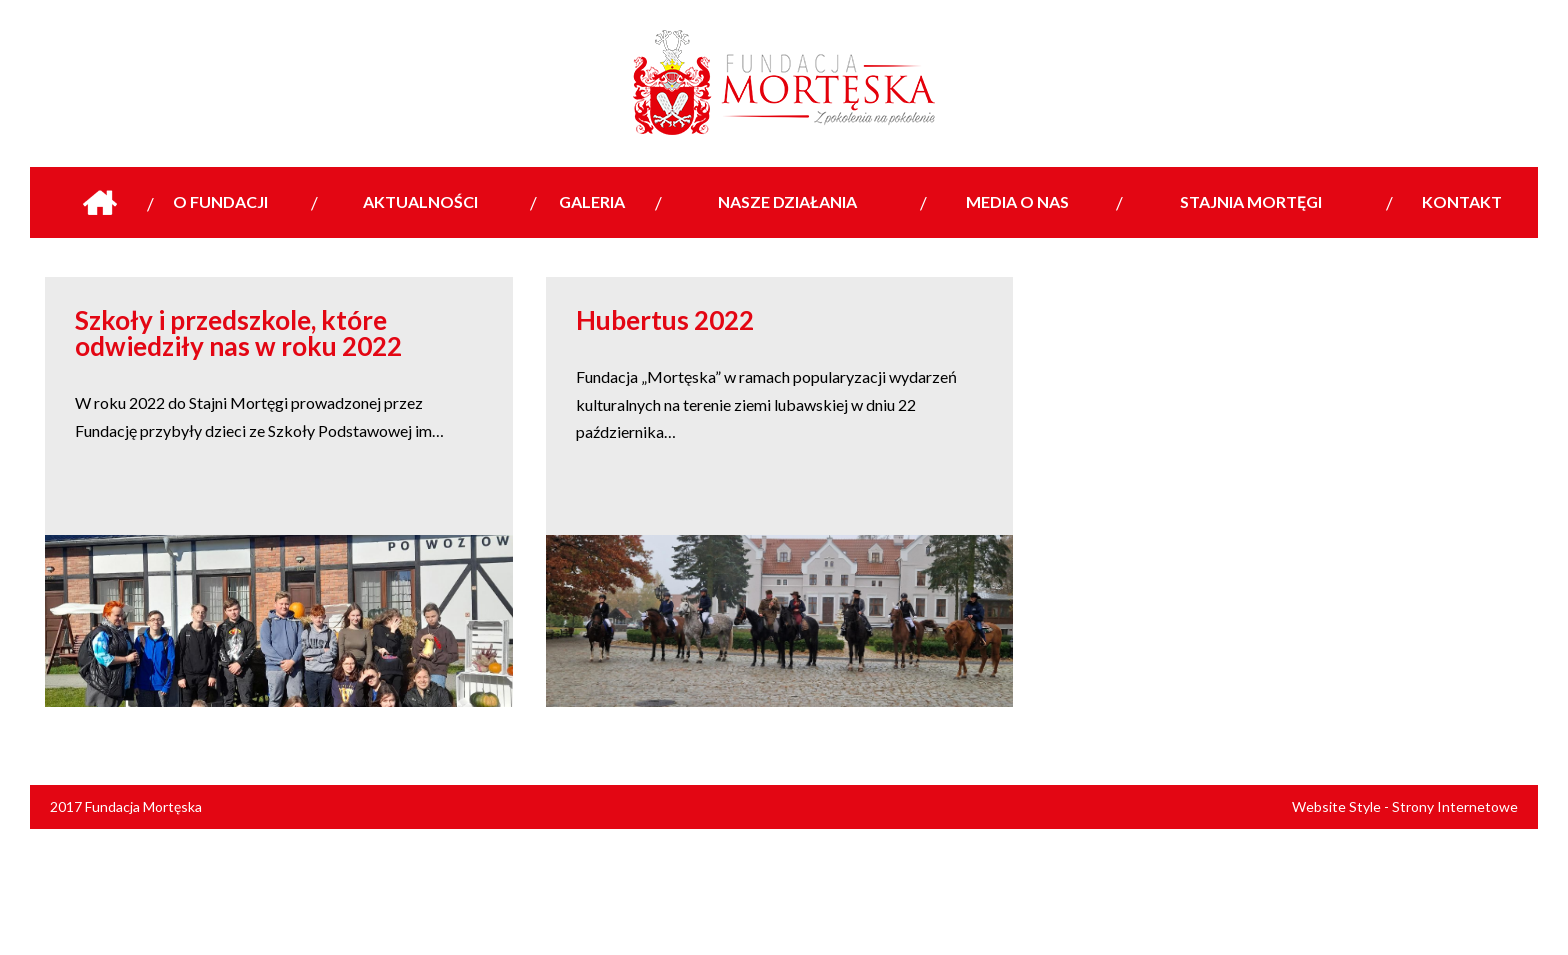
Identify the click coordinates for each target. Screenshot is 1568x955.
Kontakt (1462, 201)
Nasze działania (787, 201)
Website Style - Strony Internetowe (1405, 806)
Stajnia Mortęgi (1251, 201)
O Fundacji (220, 201)
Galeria (592, 201)
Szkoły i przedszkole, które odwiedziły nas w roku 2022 (238, 333)
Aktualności (420, 201)
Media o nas (1017, 201)
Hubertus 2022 (665, 320)
